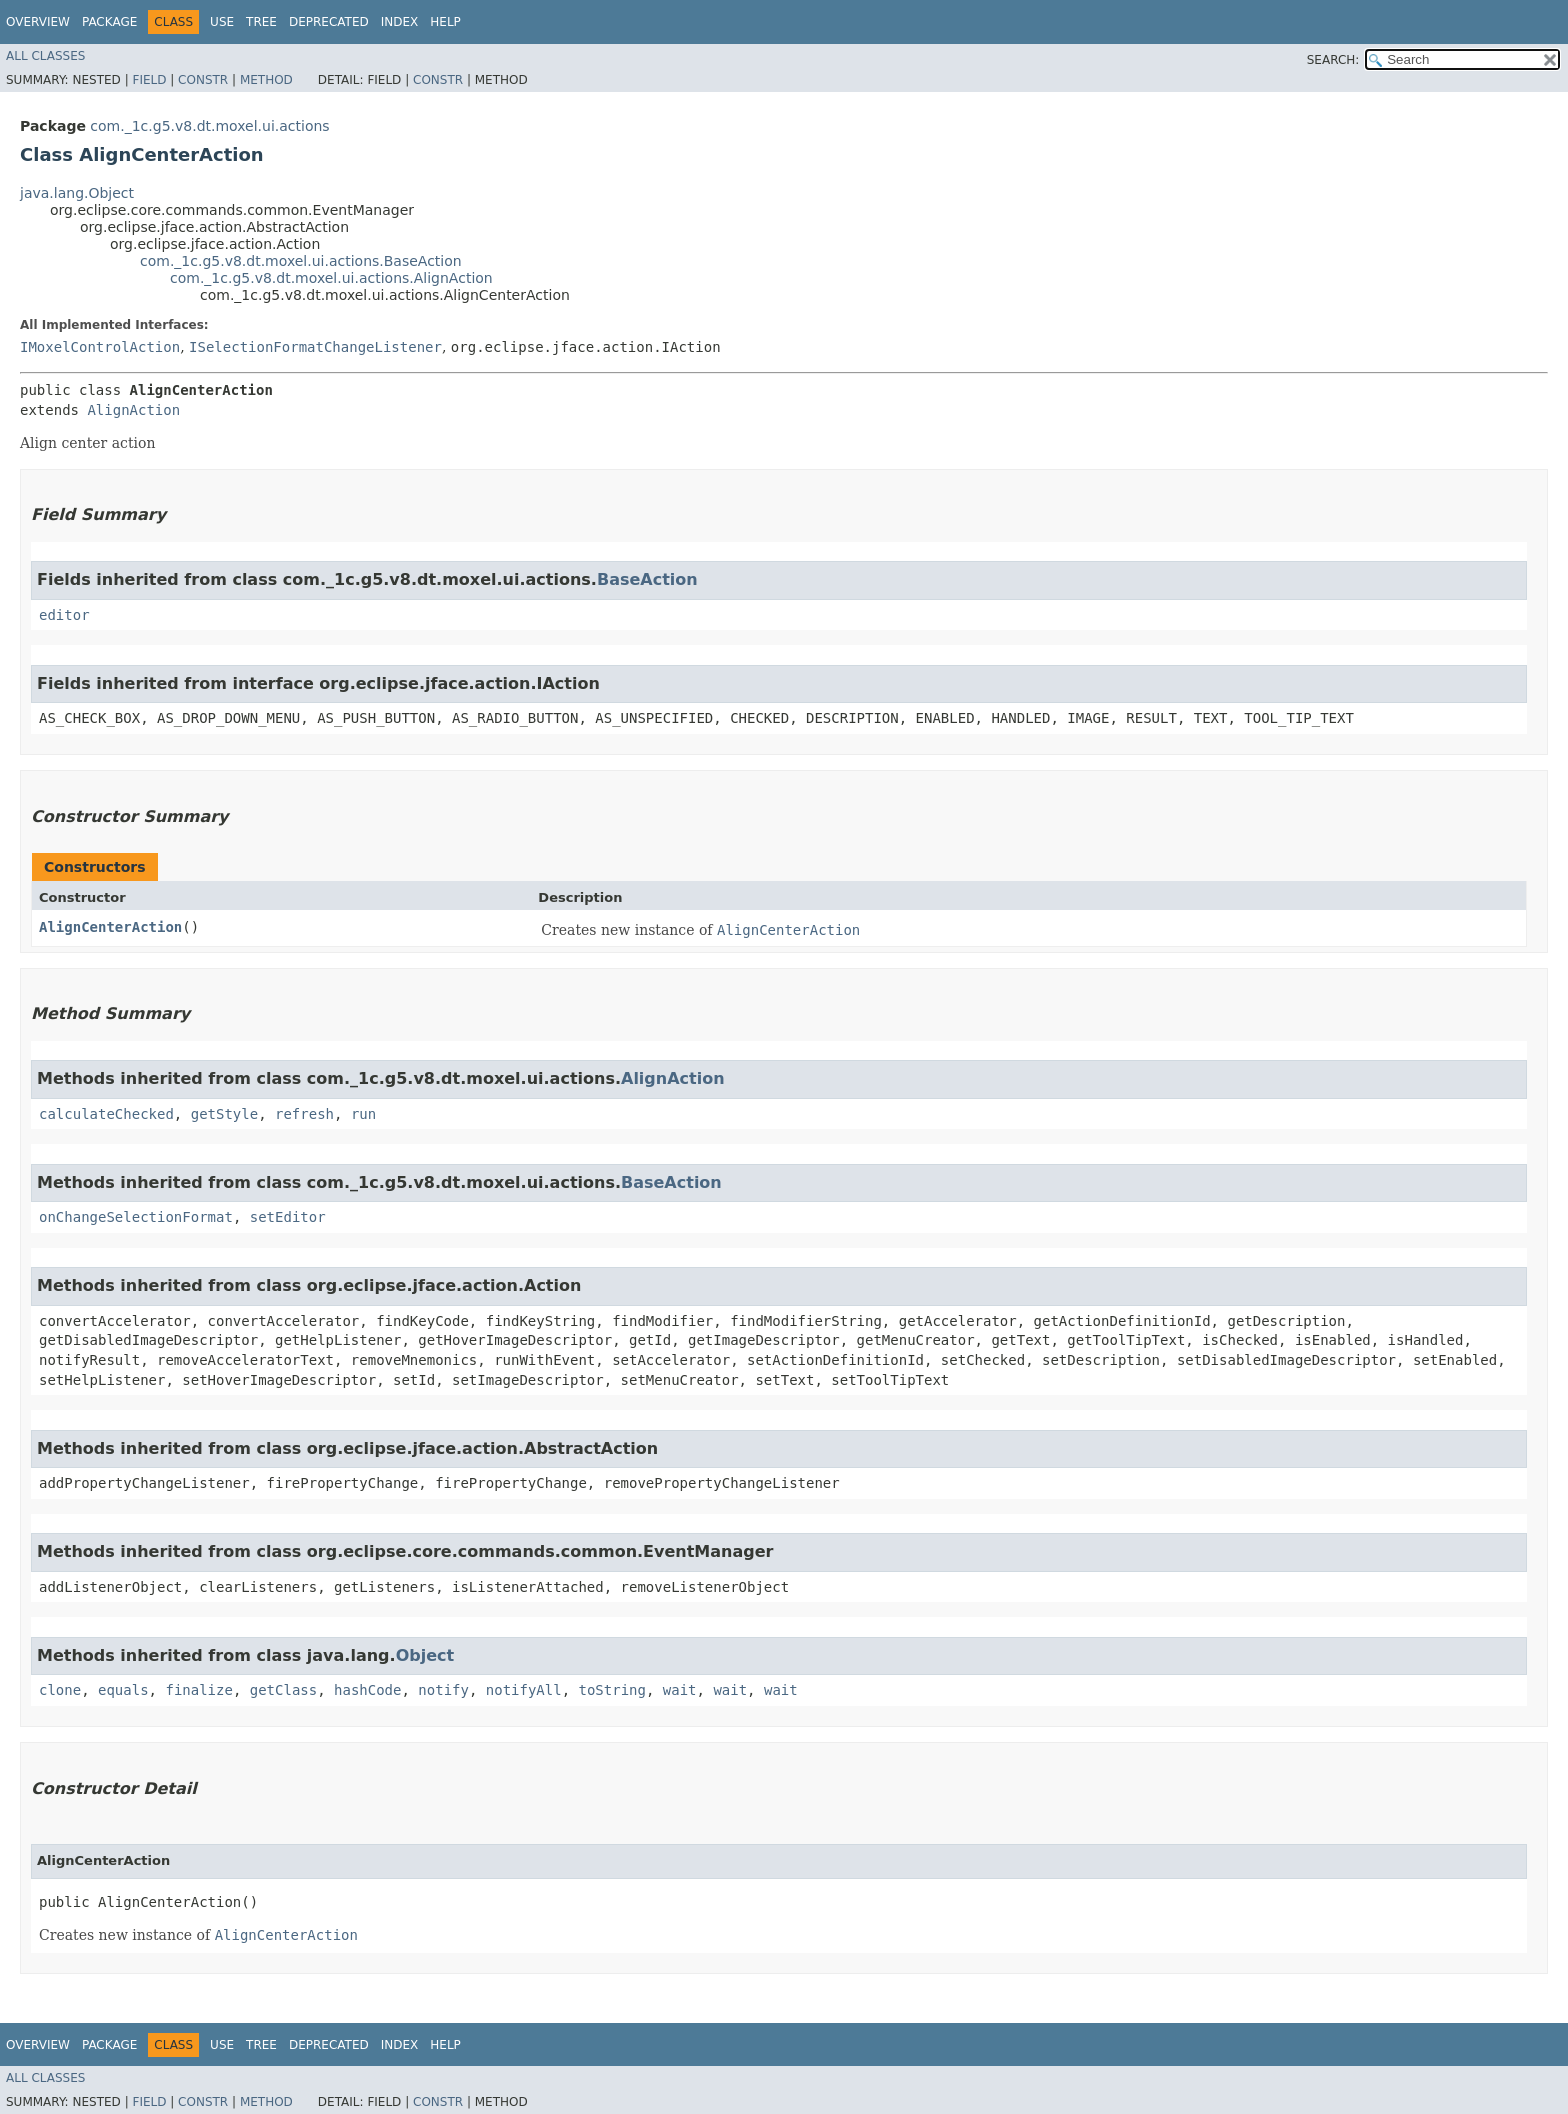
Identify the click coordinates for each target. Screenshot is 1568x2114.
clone (60, 1690)
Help (445, 22)
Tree (261, 22)
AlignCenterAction (110, 927)
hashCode (367, 1690)
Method (266, 80)
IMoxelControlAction (100, 347)
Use (222, 22)
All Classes (45, 56)
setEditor (288, 1217)
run (363, 1114)
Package (109, 22)
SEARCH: (1333, 60)
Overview (38, 22)
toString (612, 1690)
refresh (304, 1114)
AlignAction (133, 410)
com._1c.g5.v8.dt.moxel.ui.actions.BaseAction (301, 261)
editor (64, 615)
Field (149, 80)
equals (123, 1690)
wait (680, 1690)
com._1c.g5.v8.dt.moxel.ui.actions (209, 126)
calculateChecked (106, 1114)
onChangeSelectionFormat (136, 1217)
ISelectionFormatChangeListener (315, 347)
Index (400, 22)
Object (425, 1655)
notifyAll (524, 1690)
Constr (203, 80)
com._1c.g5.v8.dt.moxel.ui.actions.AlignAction (331, 278)
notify (443, 1690)
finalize (198, 1690)
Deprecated (329, 22)
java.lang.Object (77, 193)
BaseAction (647, 579)
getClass (283, 1690)
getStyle (224, 1114)
